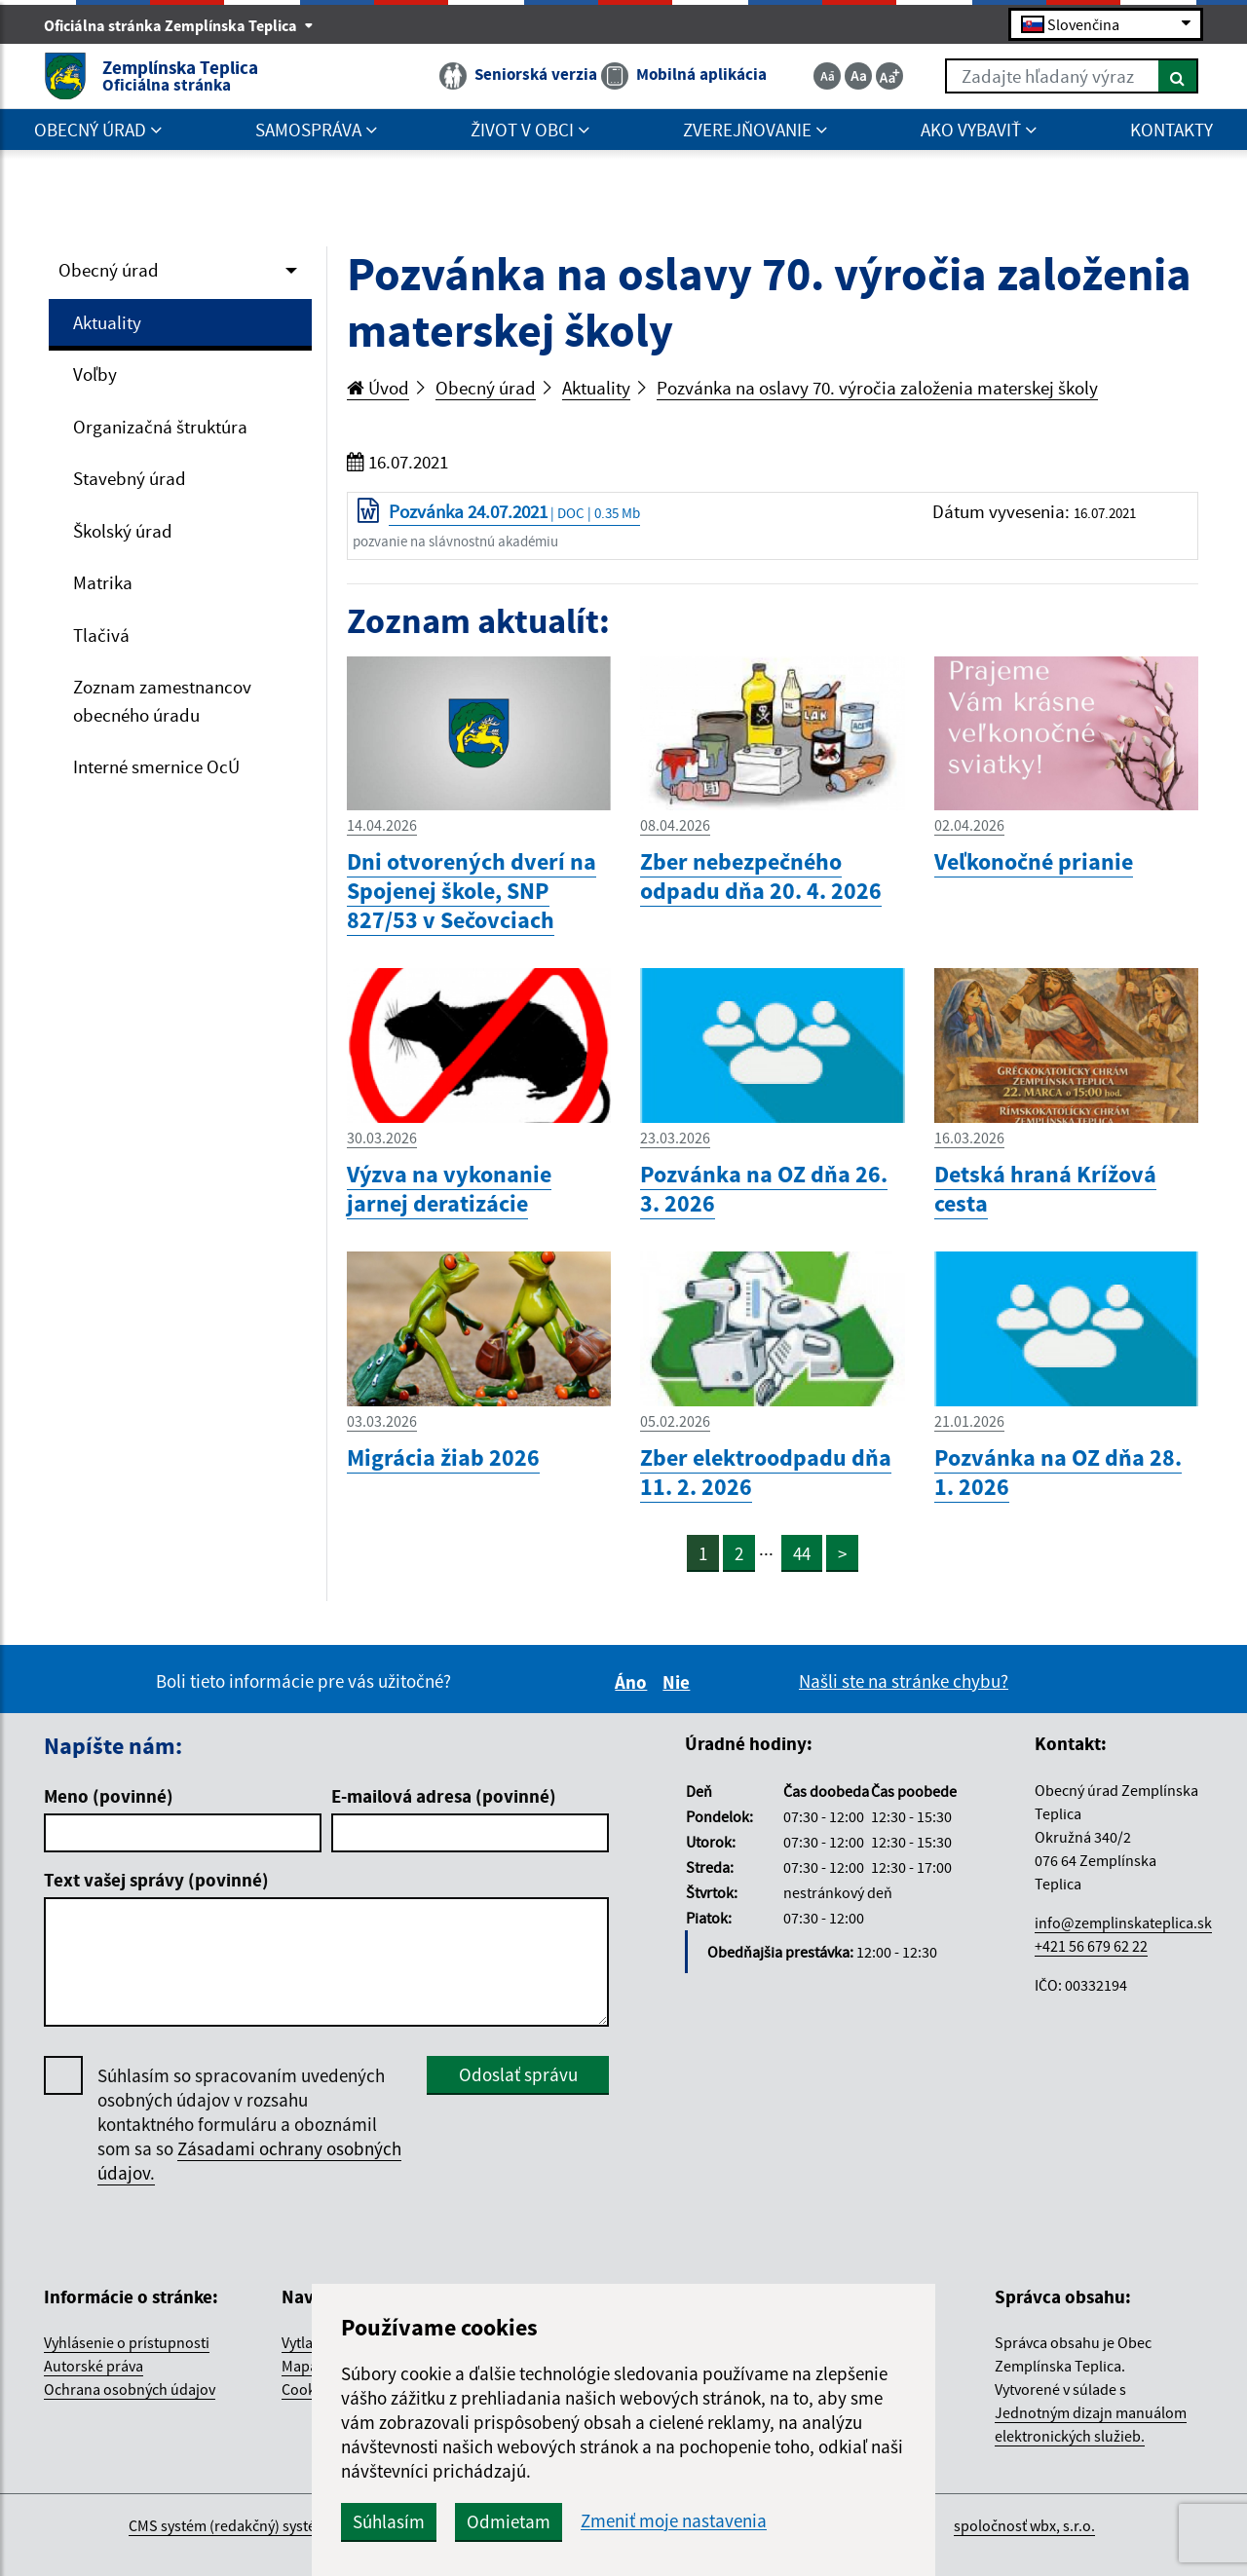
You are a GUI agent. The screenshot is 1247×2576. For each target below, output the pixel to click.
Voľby (95, 374)
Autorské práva (93, 2365)
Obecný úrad (108, 269)
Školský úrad (122, 530)
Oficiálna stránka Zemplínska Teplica (179, 25)
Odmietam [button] (508, 2521)
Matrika (102, 582)
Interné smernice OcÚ (156, 766)
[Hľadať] (1178, 75)
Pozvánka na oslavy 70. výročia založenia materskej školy (877, 387)
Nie (679, 1682)
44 (802, 1553)
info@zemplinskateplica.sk (1123, 1922)
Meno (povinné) (108, 1796)
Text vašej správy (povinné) (156, 1879)
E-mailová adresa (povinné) (443, 1796)
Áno (634, 1682)
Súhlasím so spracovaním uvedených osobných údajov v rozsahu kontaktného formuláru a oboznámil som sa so (249, 2124)
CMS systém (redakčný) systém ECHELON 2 (266, 2525)
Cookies (308, 2389)
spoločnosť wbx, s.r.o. (1024, 2525)
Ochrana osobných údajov (129, 2389)
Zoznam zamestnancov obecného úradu (162, 701)
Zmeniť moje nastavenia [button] (674, 2521)
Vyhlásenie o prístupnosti (126, 2342)
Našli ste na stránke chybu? (903, 1681)
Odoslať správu (518, 2074)
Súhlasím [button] (389, 2521)
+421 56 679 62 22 (1091, 1946)
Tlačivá (101, 635)
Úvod (378, 387)
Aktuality (107, 322)
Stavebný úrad (129, 478)
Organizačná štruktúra (160, 426)
